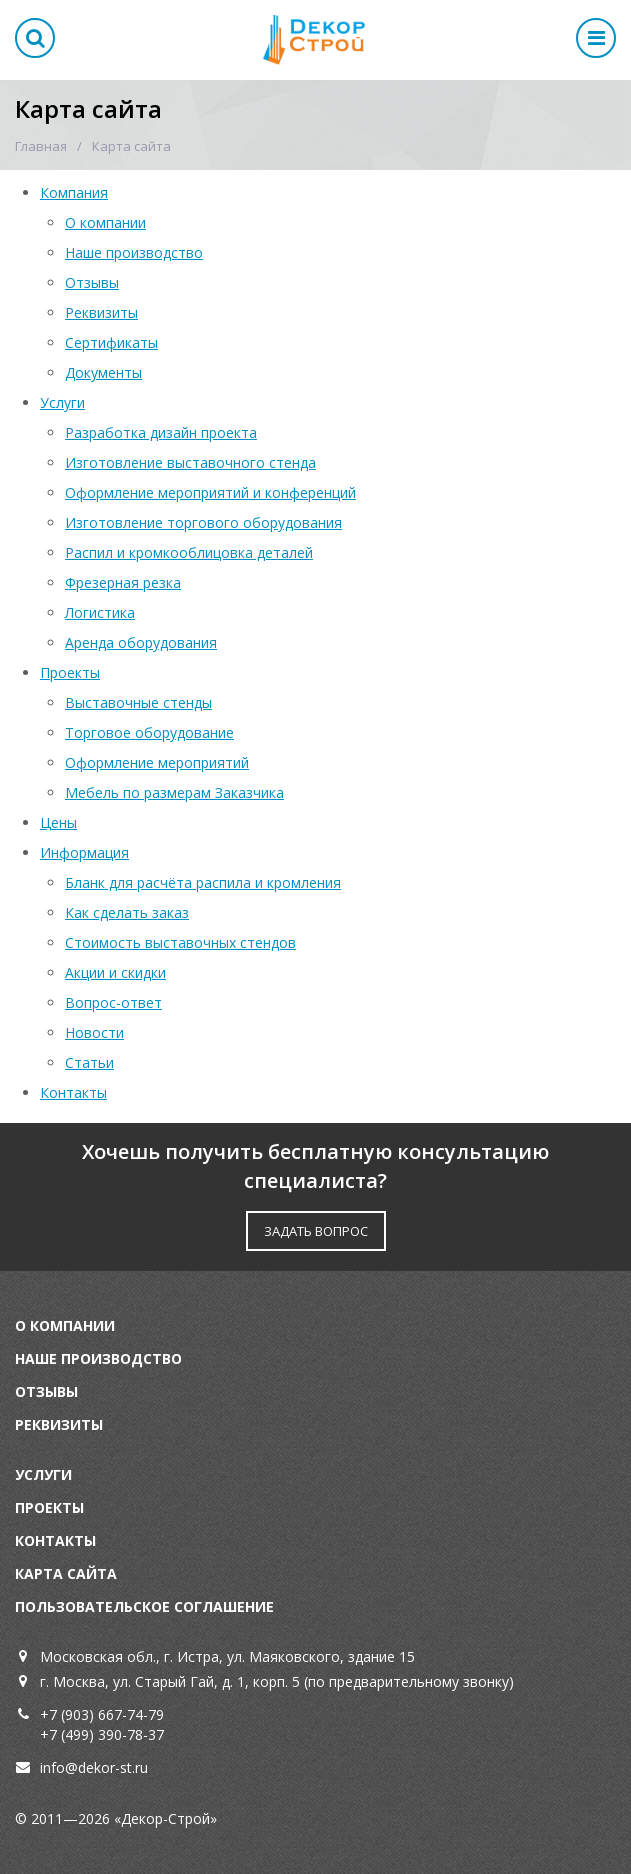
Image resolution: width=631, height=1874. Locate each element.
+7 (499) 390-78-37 (102, 1734)
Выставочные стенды (138, 702)
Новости (94, 1032)
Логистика (100, 612)
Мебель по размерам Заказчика (174, 792)
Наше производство (134, 252)
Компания (74, 192)
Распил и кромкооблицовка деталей (189, 552)
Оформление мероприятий (157, 762)
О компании (105, 222)
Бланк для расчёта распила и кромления (203, 882)
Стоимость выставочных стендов (180, 942)
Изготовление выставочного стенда (190, 462)
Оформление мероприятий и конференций (210, 492)
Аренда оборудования (141, 642)
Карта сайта (66, 1573)
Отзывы (92, 282)
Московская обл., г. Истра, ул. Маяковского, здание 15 (227, 1656)
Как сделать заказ (127, 912)
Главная (41, 146)
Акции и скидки (115, 972)
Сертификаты (111, 342)
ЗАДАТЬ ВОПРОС (316, 1231)
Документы (103, 372)
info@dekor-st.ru (94, 1767)
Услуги (62, 402)
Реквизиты (101, 312)
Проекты (70, 672)
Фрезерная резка (123, 582)
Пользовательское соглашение (144, 1606)
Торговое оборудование (149, 732)
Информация (84, 852)
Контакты (73, 1092)
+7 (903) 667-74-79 (102, 1714)
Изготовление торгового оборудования (203, 522)
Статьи (89, 1062)
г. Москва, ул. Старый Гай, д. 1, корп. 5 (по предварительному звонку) (277, 1681)
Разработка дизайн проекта (161, 432)
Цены (58, 822)
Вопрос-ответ (113, 1002)
